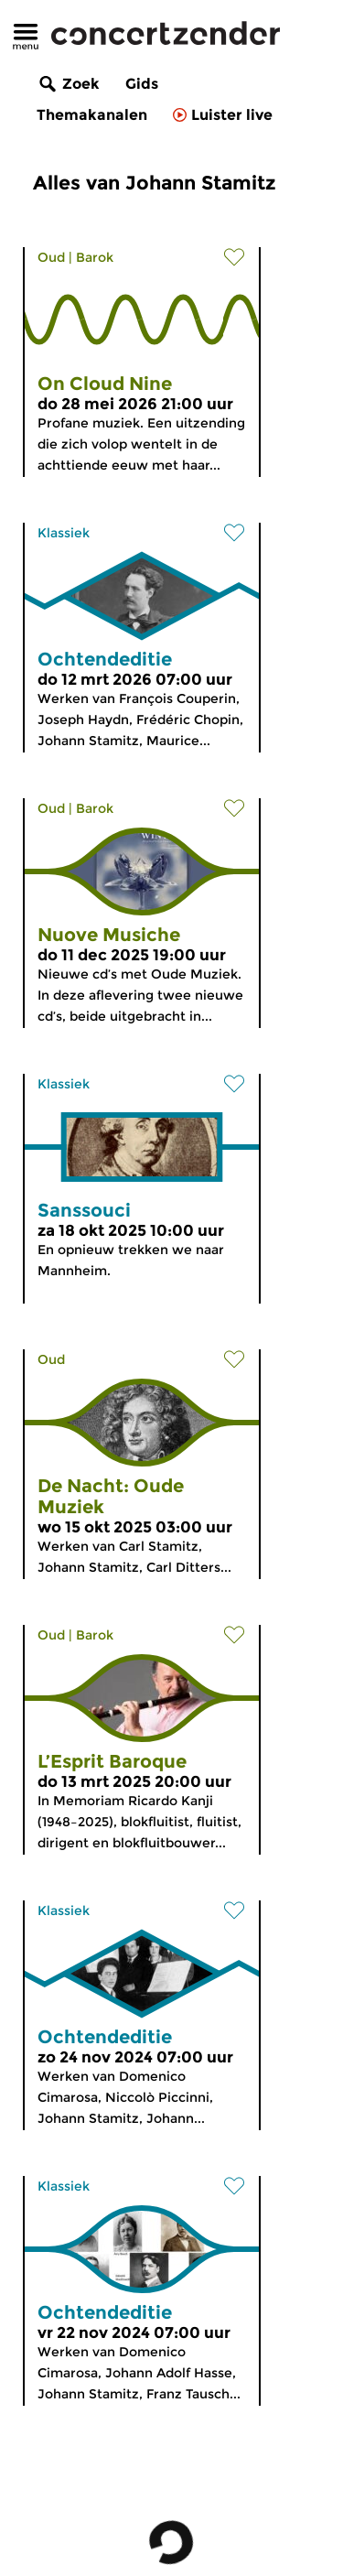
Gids (141, 83)
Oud (51, 257)
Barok (94, 257)
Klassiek (64, 533)
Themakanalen (92, 115)
